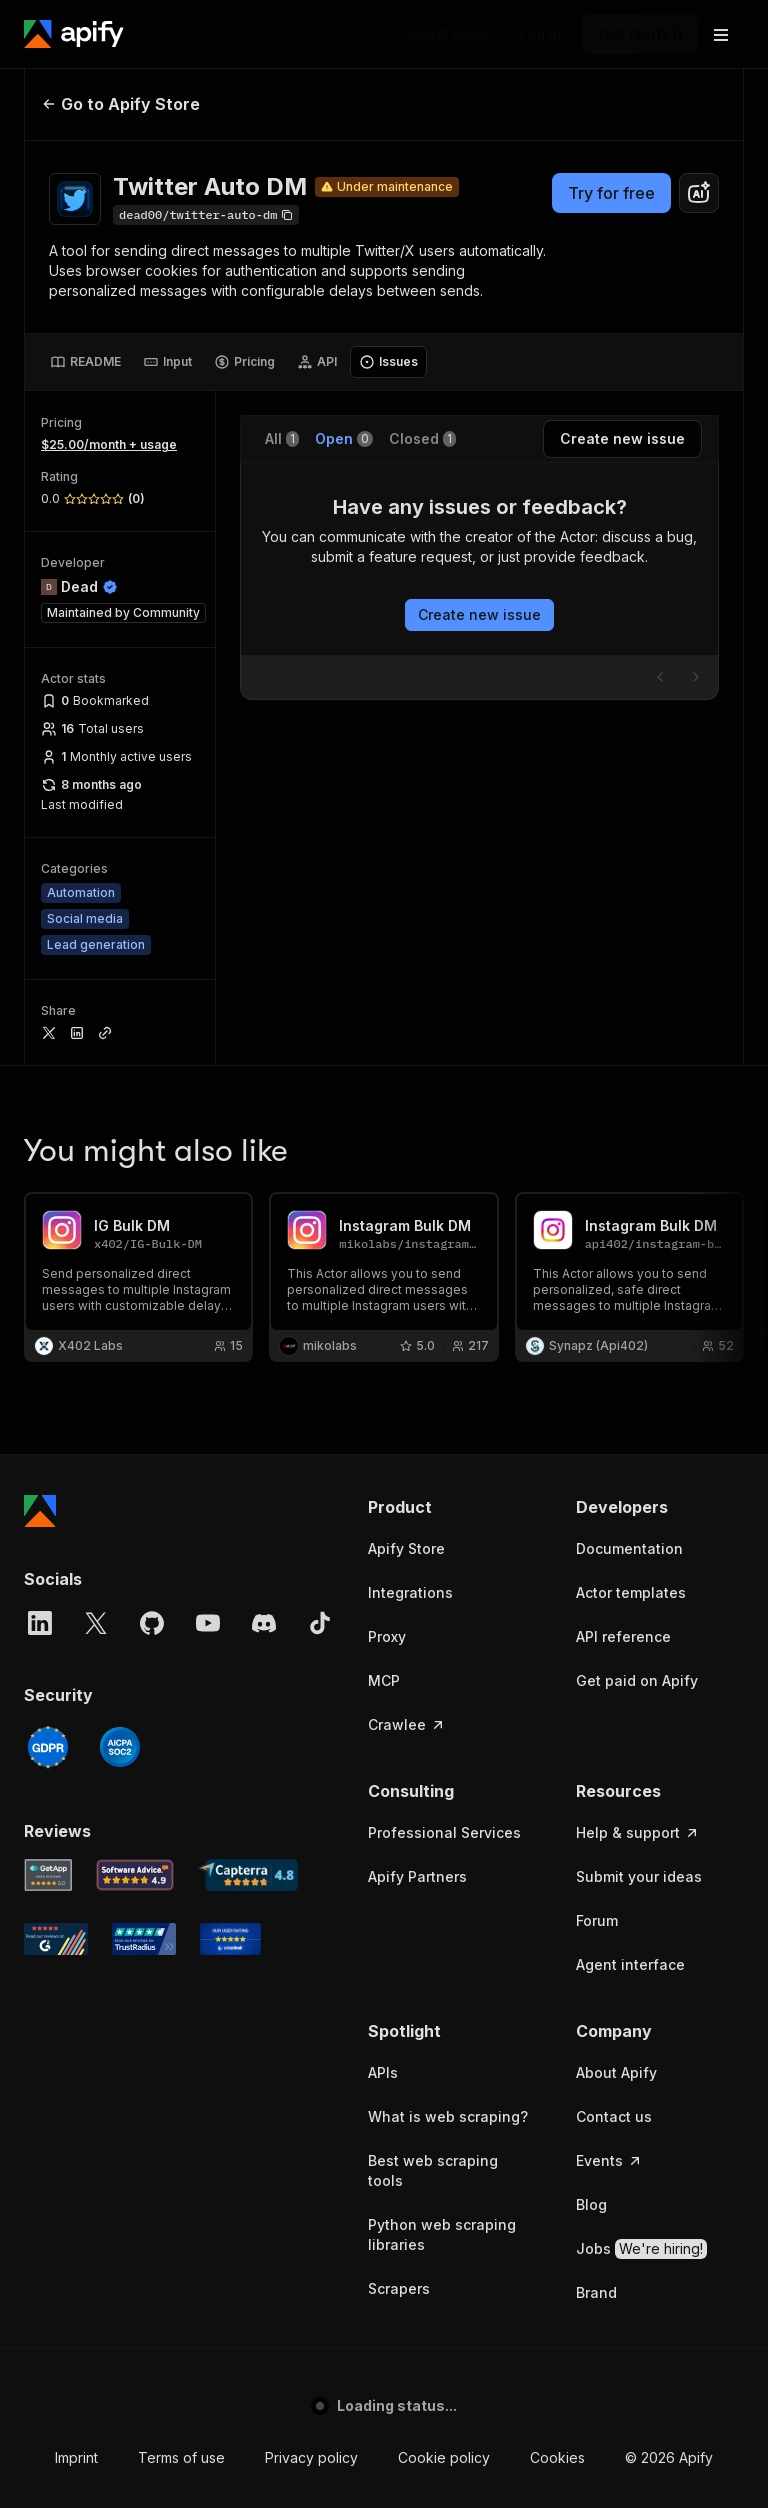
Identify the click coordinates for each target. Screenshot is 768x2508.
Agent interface (630, 1964)
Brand (596, 2292)
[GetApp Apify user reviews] (48, 1875)
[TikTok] (320, 1623)
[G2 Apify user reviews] (56, 1939)
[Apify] (74, 34)
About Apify (616, 2072)
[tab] (85, 362)
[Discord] (264, 1623)
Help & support (638, 1832)
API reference (623, 1636)
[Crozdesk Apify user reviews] (230, 1939)
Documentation (629, 1548)
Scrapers (399, 2288)
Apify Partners (417, 1876)
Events (609, 2160)
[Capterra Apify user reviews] (248, 1875)
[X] (96, 1623)
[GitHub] (152, 1623)
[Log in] (540, 34)
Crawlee (407, 1724)
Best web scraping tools (433, 2170)
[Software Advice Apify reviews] (135, 1875)
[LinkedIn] (40, 1623)
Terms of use (181, 2457)
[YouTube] (208, 1623)
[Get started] (640, 34)
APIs (383, 2072)
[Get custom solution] (442, 34)
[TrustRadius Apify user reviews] (144, 1939)
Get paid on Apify (637, 1680)
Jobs (641, 2249)
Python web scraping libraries (442, 2234)
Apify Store (406, 1548)
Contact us (614, 2116)
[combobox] (699, 193)
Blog (591, 2204)
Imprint (76, 2457)
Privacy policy (311, 2457)
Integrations (410, 1592)
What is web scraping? (448, 2116)
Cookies (557, 2457)
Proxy (387, 1636)
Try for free (611, 193)
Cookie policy (444, 2457)
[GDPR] (48, 1747)
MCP (384, 1680)
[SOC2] (120, 1747)
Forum (597, 1920)
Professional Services (444, 1832)
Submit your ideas (639, 1876)
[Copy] (206, 215)
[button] (452, 1507)
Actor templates (631, 1592)
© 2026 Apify (669, 2457)
